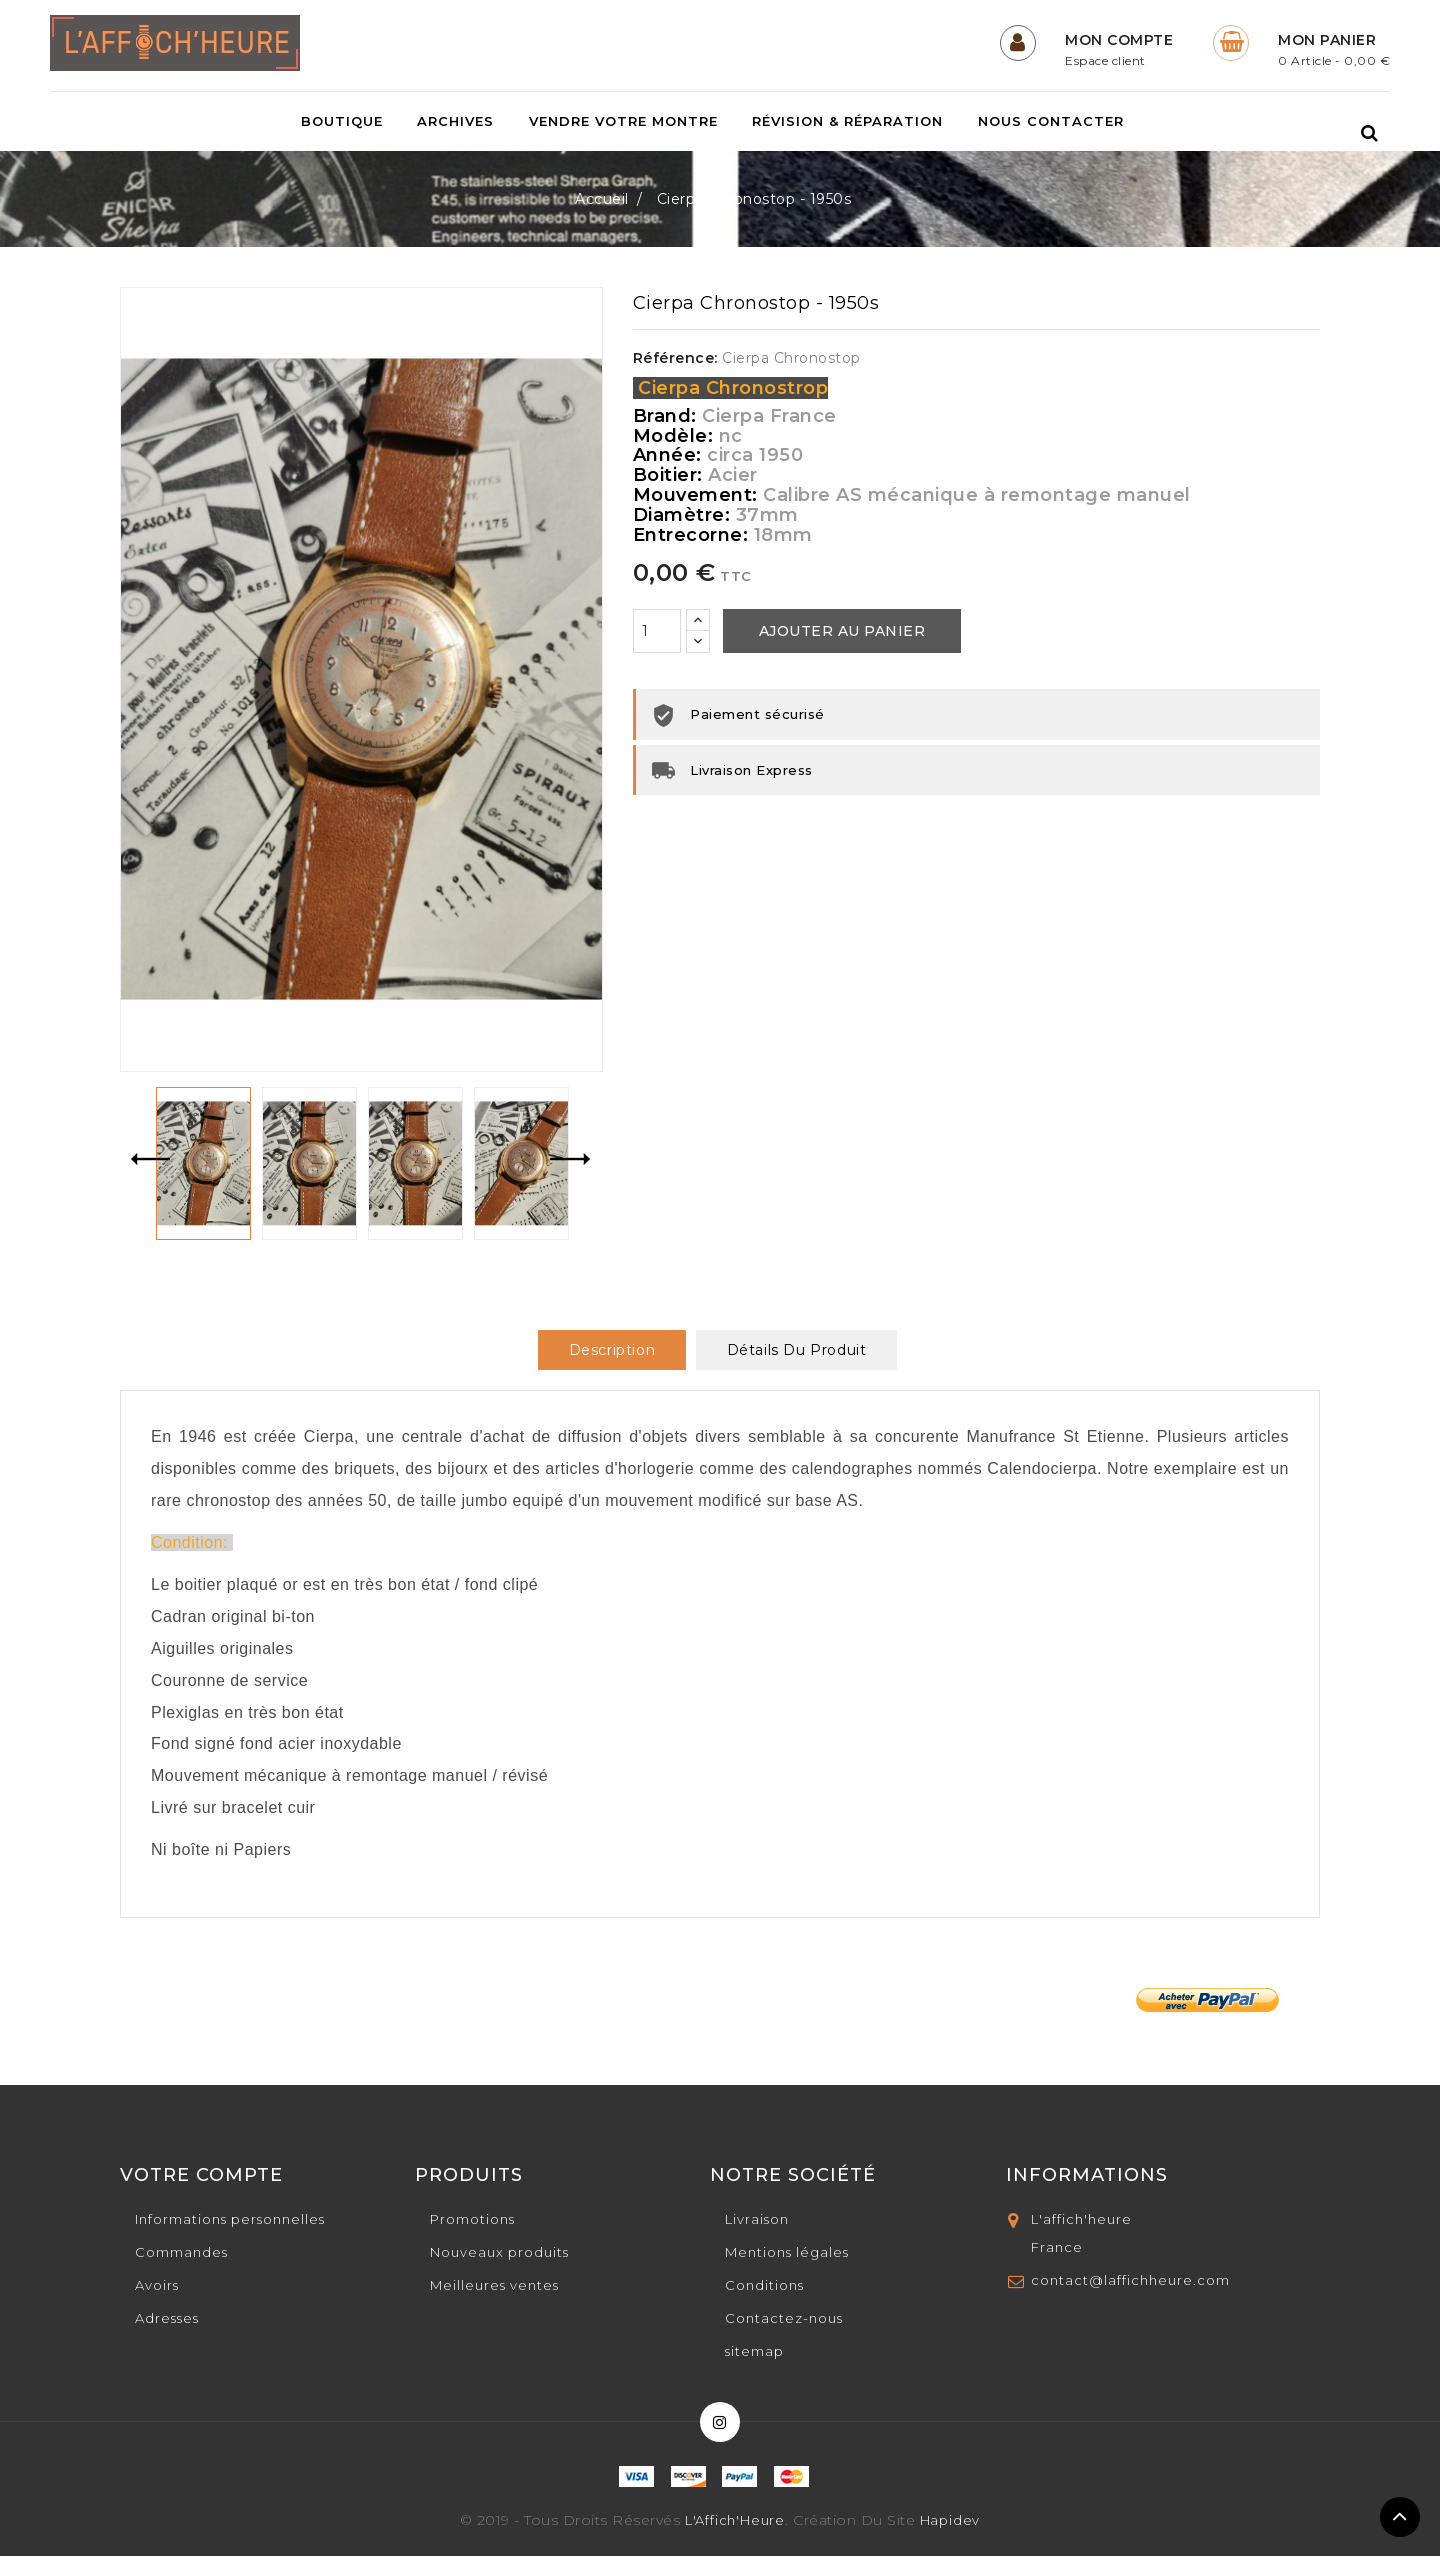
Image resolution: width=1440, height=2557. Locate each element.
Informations (1087, 2176)
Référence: (675, 359)
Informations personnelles (230, 2220)
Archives (455, 122)
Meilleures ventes (494, 2286)
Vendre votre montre (623, 122)
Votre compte (201, 2176)
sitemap (754, 2352)
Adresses (167, 2319)
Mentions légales (787, 2253)
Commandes (181, 2253)
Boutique (342, 122)
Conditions (764, 2286)
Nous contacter (1051, 122)
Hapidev (950, 2521)
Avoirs (157, 2286)
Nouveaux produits (499, 2253)
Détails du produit (797, 1351)
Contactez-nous (784, 2319)
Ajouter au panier (842, 632)
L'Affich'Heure (735, 2521)
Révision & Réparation (847, 122)
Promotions (472, 2220)
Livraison (757, 2220)
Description (612, 1351)
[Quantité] (657, 632)
